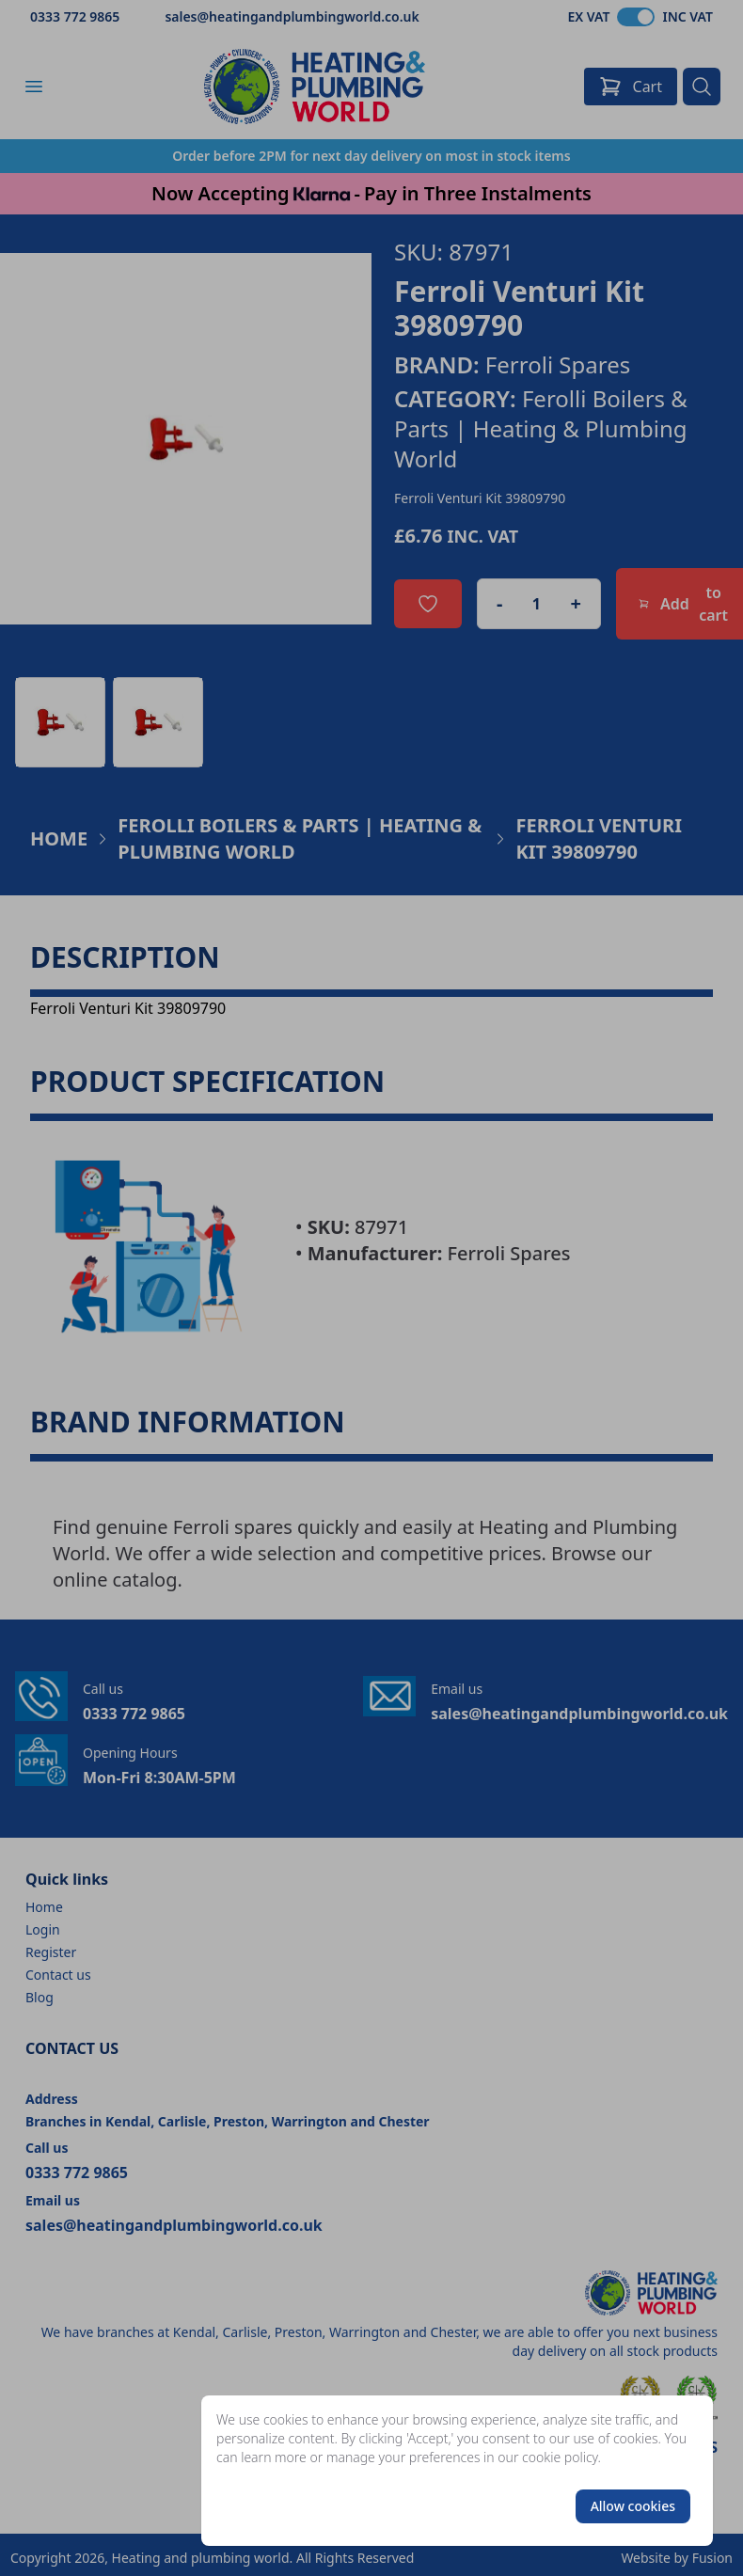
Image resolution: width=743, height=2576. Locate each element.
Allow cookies (633, 2506)
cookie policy (560, 2457)
